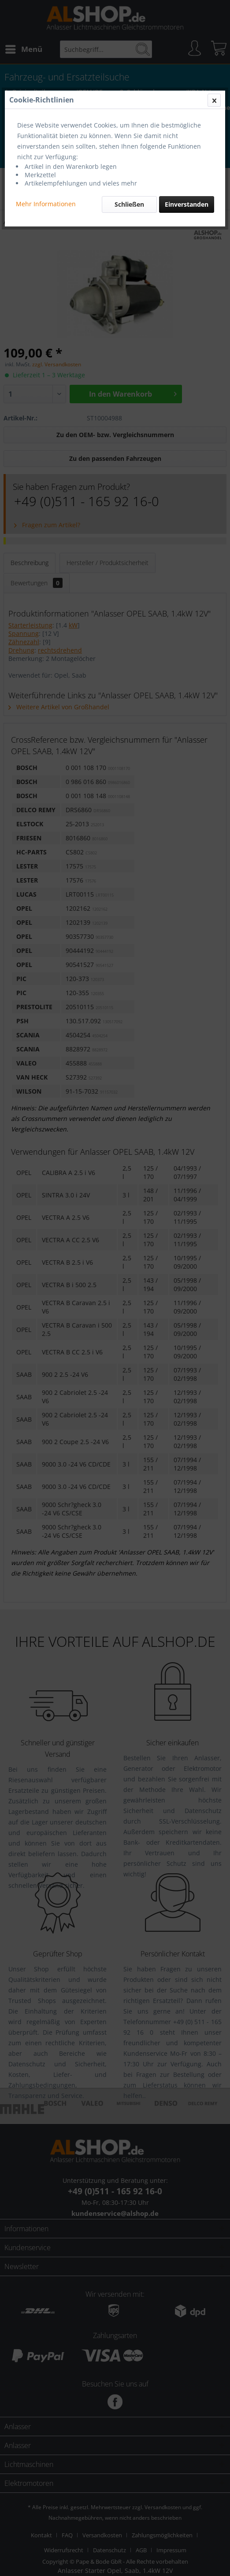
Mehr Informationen (46, 204)
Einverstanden (186, 204)
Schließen (129, 204)
